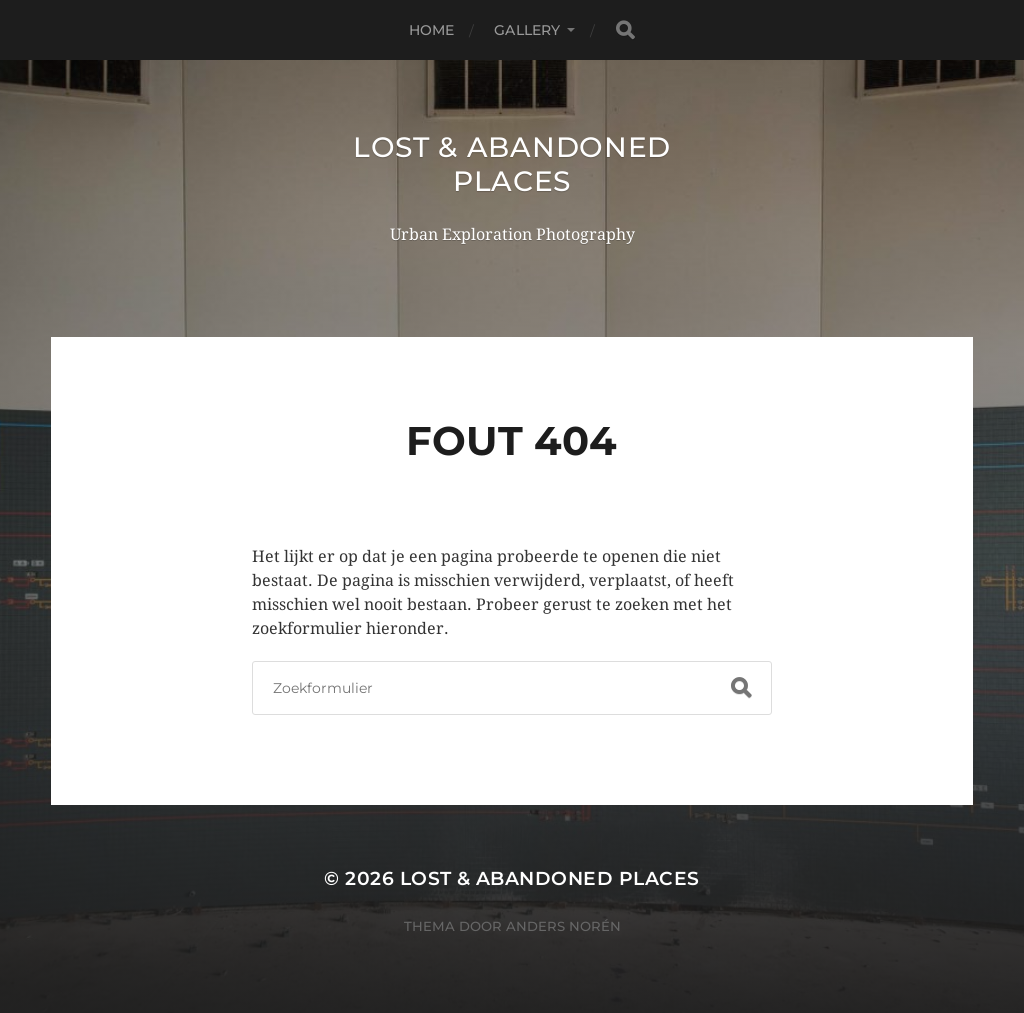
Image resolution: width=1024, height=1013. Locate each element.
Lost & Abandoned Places (512, 164)
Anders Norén (563, 926)
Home (432, 30)
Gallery (527, 30)
